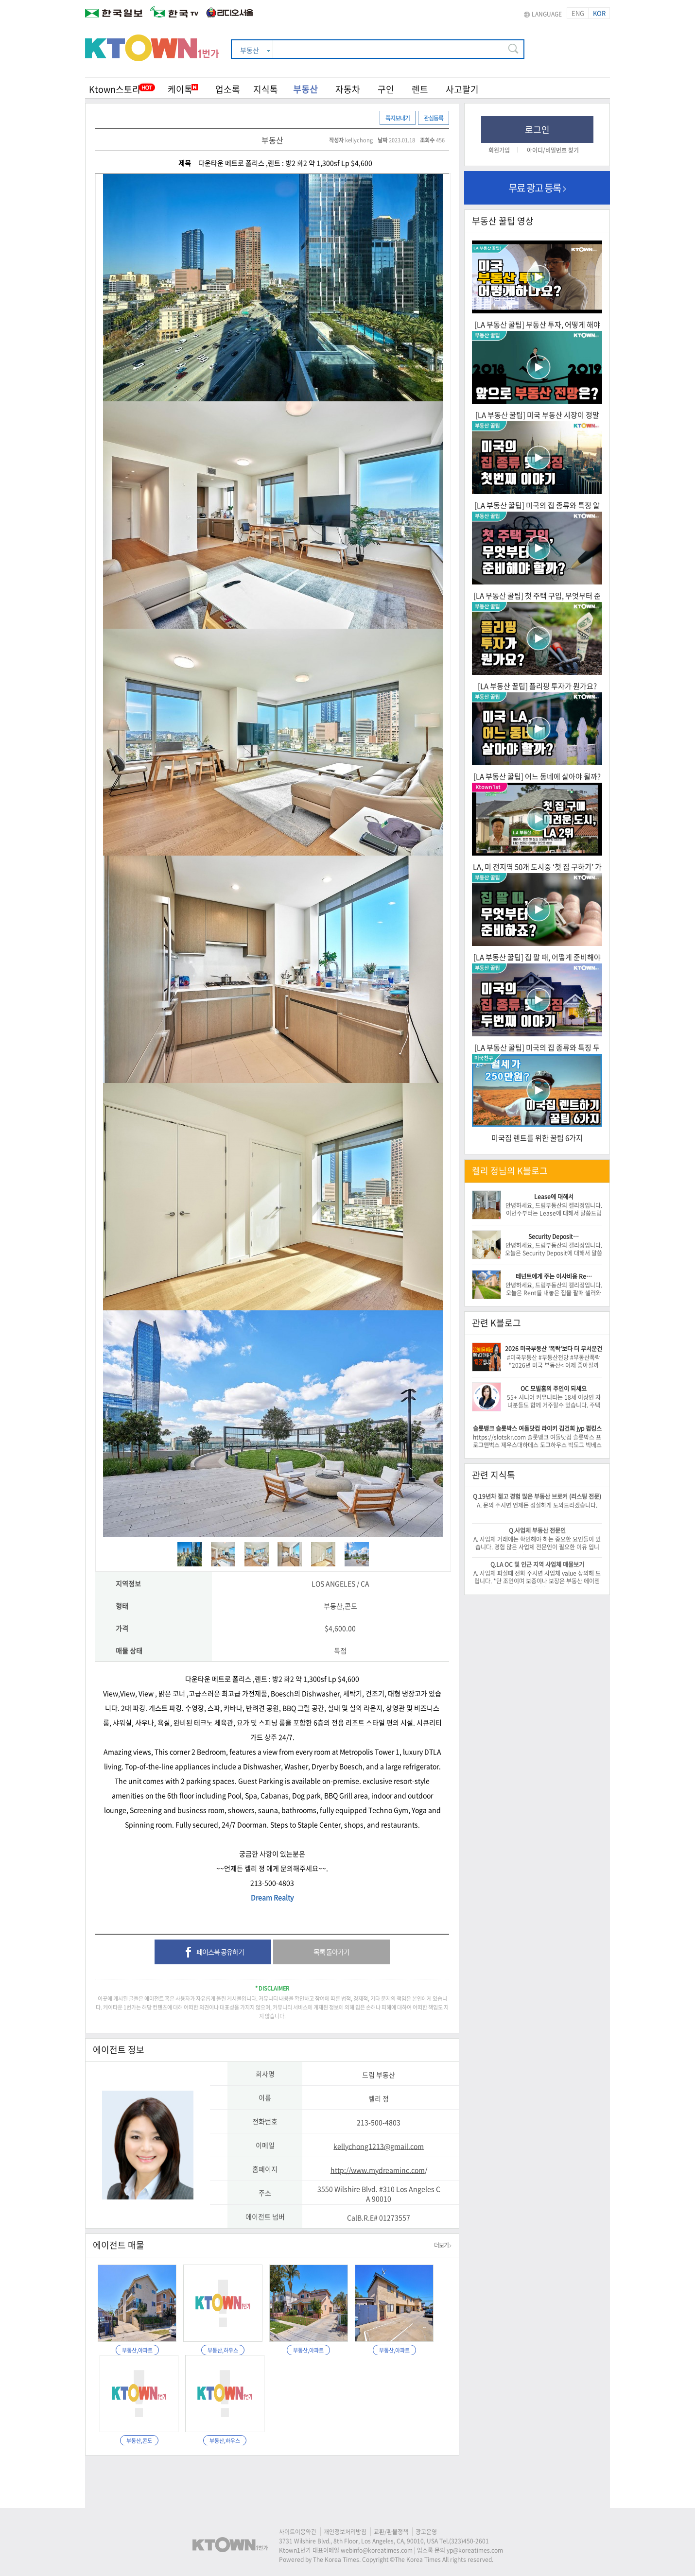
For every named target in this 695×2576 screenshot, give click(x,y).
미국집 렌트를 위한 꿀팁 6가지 (537, 1138)
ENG (578, 12)
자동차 (347, 89)
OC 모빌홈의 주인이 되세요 (554, 1388)
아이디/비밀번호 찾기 (553, 150)
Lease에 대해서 (553, 1196)
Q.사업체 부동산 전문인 (537, 1530)
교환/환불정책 (391, 2531)
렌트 (420, 89)
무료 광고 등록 (537, 188)
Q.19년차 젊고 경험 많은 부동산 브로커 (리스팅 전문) (537, 1496)
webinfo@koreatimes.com (377, 2550)
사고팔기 (462, 89)
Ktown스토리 (114, 89)
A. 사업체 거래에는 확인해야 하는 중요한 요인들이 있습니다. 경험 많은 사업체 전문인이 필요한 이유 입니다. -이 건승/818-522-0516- (537, 1547)
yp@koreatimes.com (475, 2550)
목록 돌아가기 (331, 1952)
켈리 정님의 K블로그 (510, 1170)
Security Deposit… (553, 1236)
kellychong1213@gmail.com (378, 2146)
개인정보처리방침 (345, 2531)
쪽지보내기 (397, 118)
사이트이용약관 (297, 2531)
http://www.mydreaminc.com (377, 2170)
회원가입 (499, 150)
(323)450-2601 (469, 2541)
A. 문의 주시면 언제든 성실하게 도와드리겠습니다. (537, 1505)
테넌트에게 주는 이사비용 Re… (554, 1276)
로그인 (537, 129)
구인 (386, 89)
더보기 (443, 2245)
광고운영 (426, 2531)
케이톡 (183, 89)
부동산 (305, 89)
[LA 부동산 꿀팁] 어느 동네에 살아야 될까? (537, 776)
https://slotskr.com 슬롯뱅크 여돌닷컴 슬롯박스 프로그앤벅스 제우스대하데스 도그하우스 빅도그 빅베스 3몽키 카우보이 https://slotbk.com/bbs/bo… (537, 1445)
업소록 (227, 89)
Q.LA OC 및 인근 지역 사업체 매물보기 (537, 1564)
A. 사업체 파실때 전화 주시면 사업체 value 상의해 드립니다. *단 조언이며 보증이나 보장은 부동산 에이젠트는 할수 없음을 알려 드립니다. (537, 1581)
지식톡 (265, 89)
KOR (599, 12)
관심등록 (433, 118)
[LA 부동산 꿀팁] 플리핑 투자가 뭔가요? (537, 686)
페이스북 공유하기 (213, 1952)
